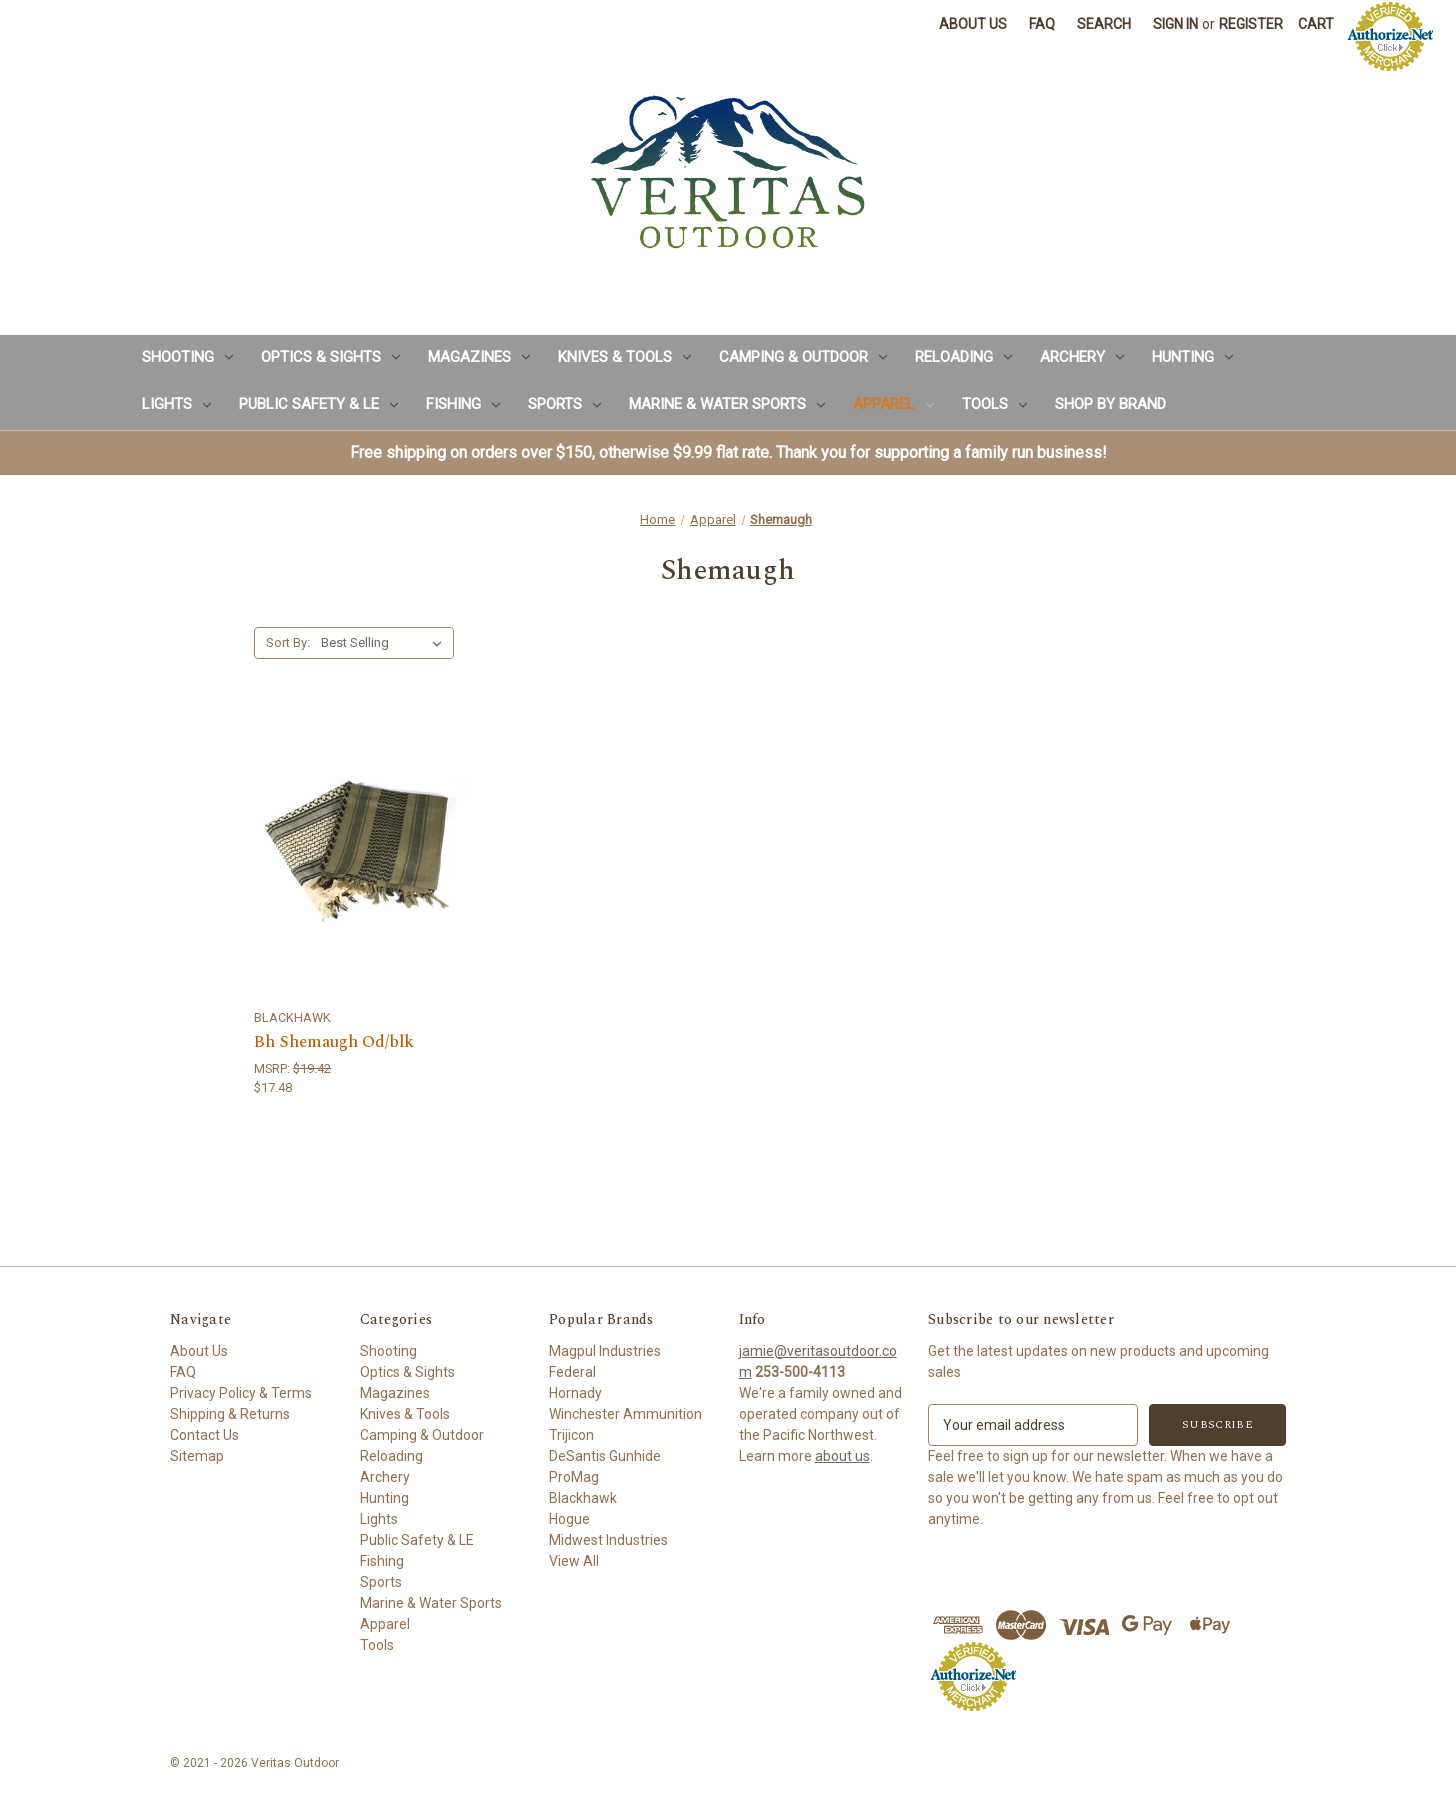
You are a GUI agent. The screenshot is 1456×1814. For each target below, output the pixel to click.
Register (1251, 24)
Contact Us (204, 1435)
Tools (994, 404)
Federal (572, 1372)
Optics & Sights (330, 357)
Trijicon (571, 1435)
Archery (1082, 357)
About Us (973, 24)
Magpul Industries (605, 1351)
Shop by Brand (1110, 404)
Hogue (569, 1519)
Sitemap (197, 1456)
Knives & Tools (624, 357)
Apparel (893, 404)
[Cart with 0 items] (1316, 24)
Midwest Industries (608, 1540)
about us (842, 1456)
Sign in (1175, 24)
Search (1104, 24)
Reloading (963, 357)
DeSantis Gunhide (605, 1456)
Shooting (187, 357)
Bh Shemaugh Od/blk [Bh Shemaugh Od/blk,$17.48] (334, 1043)
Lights (176, 404)
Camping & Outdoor (803, 357)
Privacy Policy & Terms (241, 1393)
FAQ (1042, 24)
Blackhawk (583, 1498)
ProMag (574, 1477)
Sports (564, 404)
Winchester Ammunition (625, 1414)
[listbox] (385, 643)
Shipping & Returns (230, 1414)
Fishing (463, 404)
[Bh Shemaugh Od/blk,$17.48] (364, 853)
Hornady (575, 1393)
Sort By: (288, 642)
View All (574, 1561)
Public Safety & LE (318, 404)
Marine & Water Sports (727, 404)
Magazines (479, 357)
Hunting (1192, 357)
